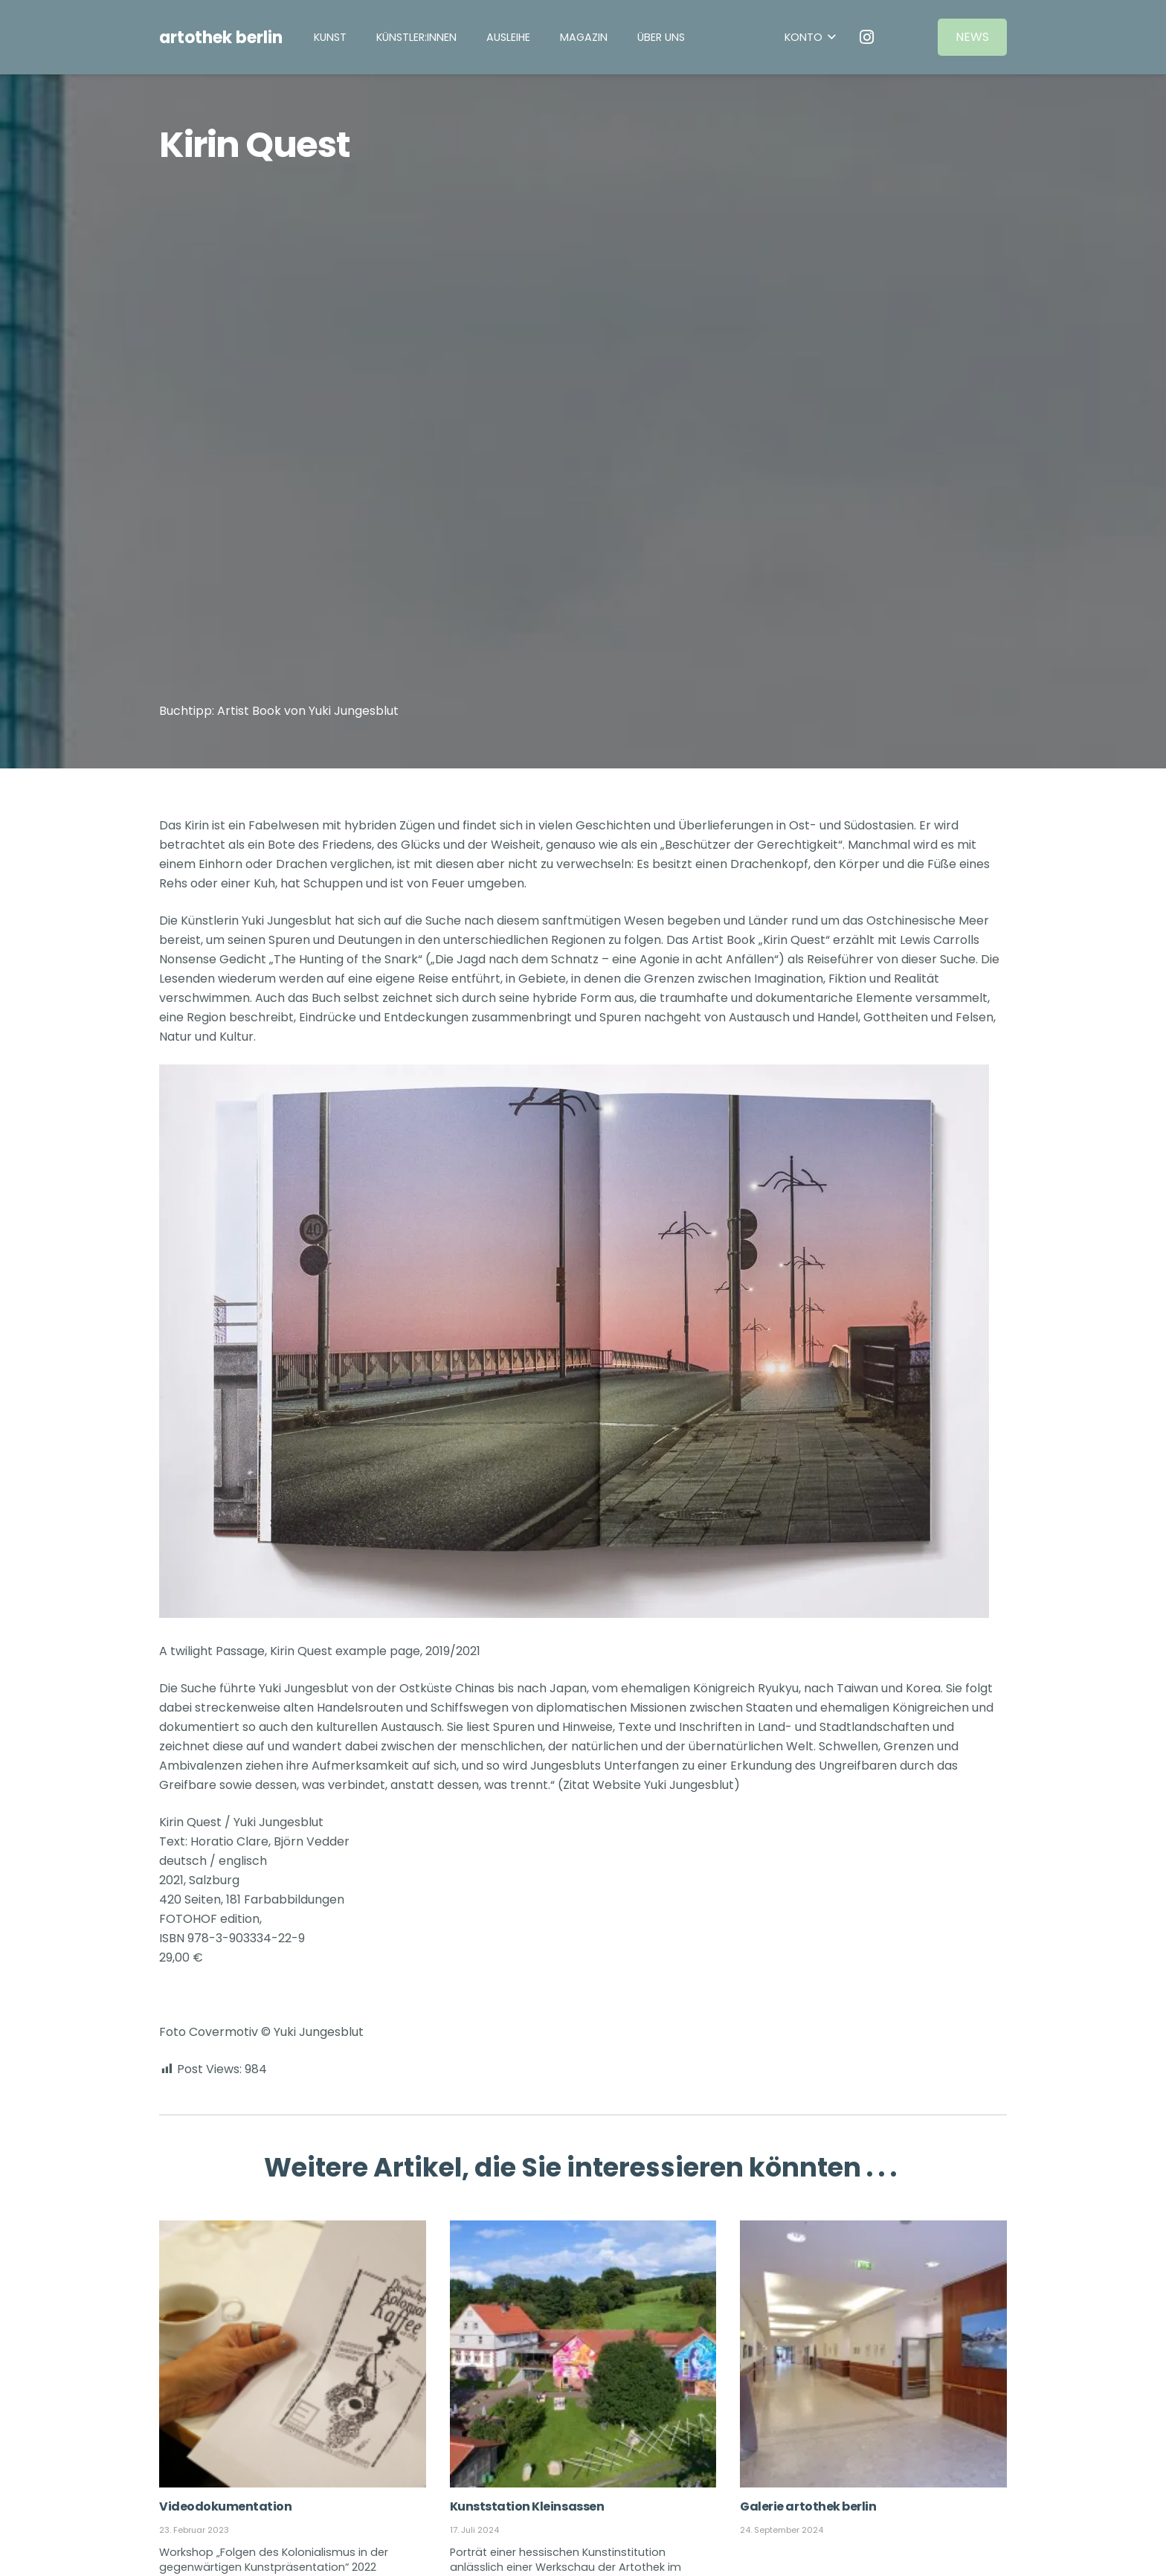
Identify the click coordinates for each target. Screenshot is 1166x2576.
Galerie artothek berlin (808, 2505)
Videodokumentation (225, 2505)
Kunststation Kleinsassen (527, 2505)
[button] (810, 37)
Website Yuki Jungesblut (663, 1784)
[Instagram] (867, 37)
